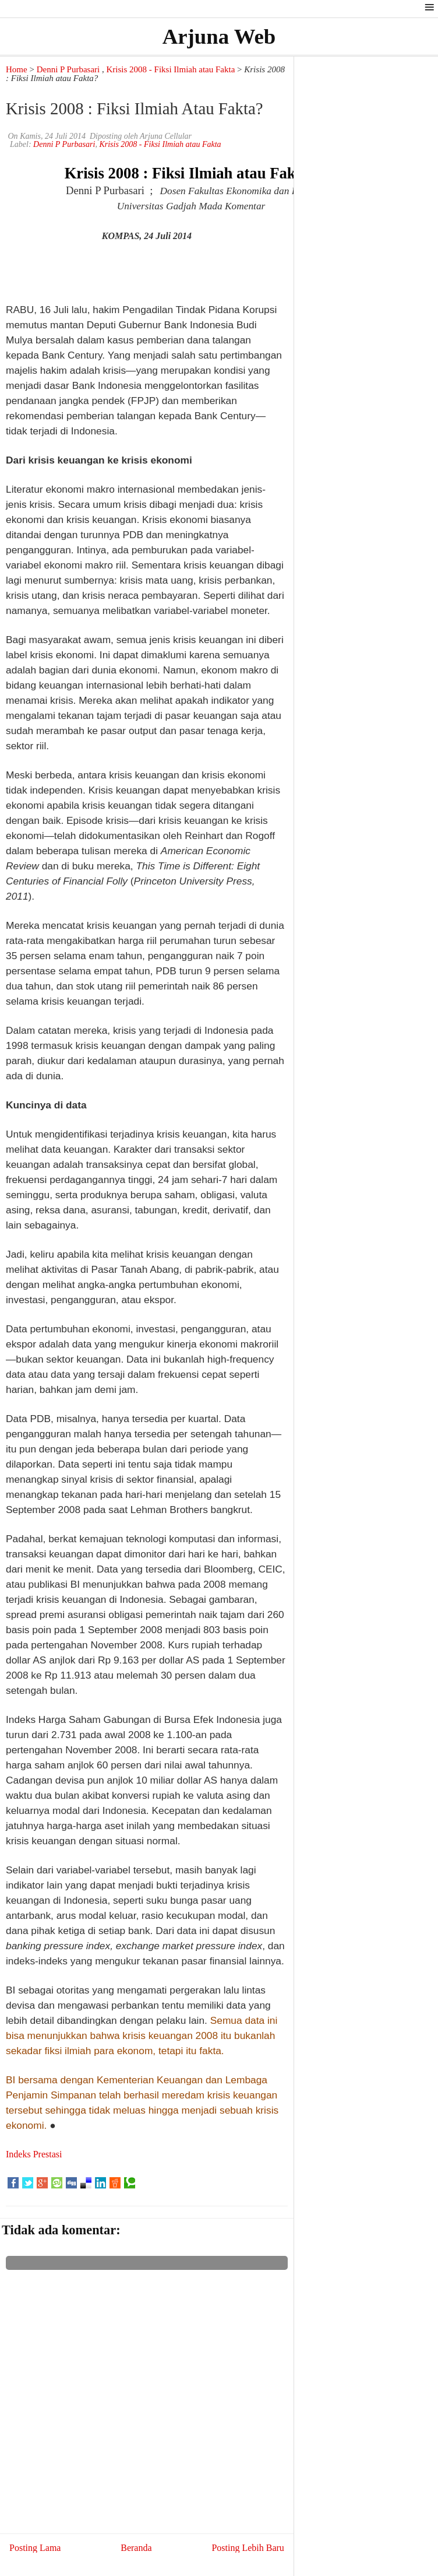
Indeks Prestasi (34, 2154)
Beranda (136, 2548)
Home (16, 69)
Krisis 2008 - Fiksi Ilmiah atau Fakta (171, 69)
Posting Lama (35, 2548)
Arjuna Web (219, 36)
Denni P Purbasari (68, 69)
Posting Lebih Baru (247, 2548)
